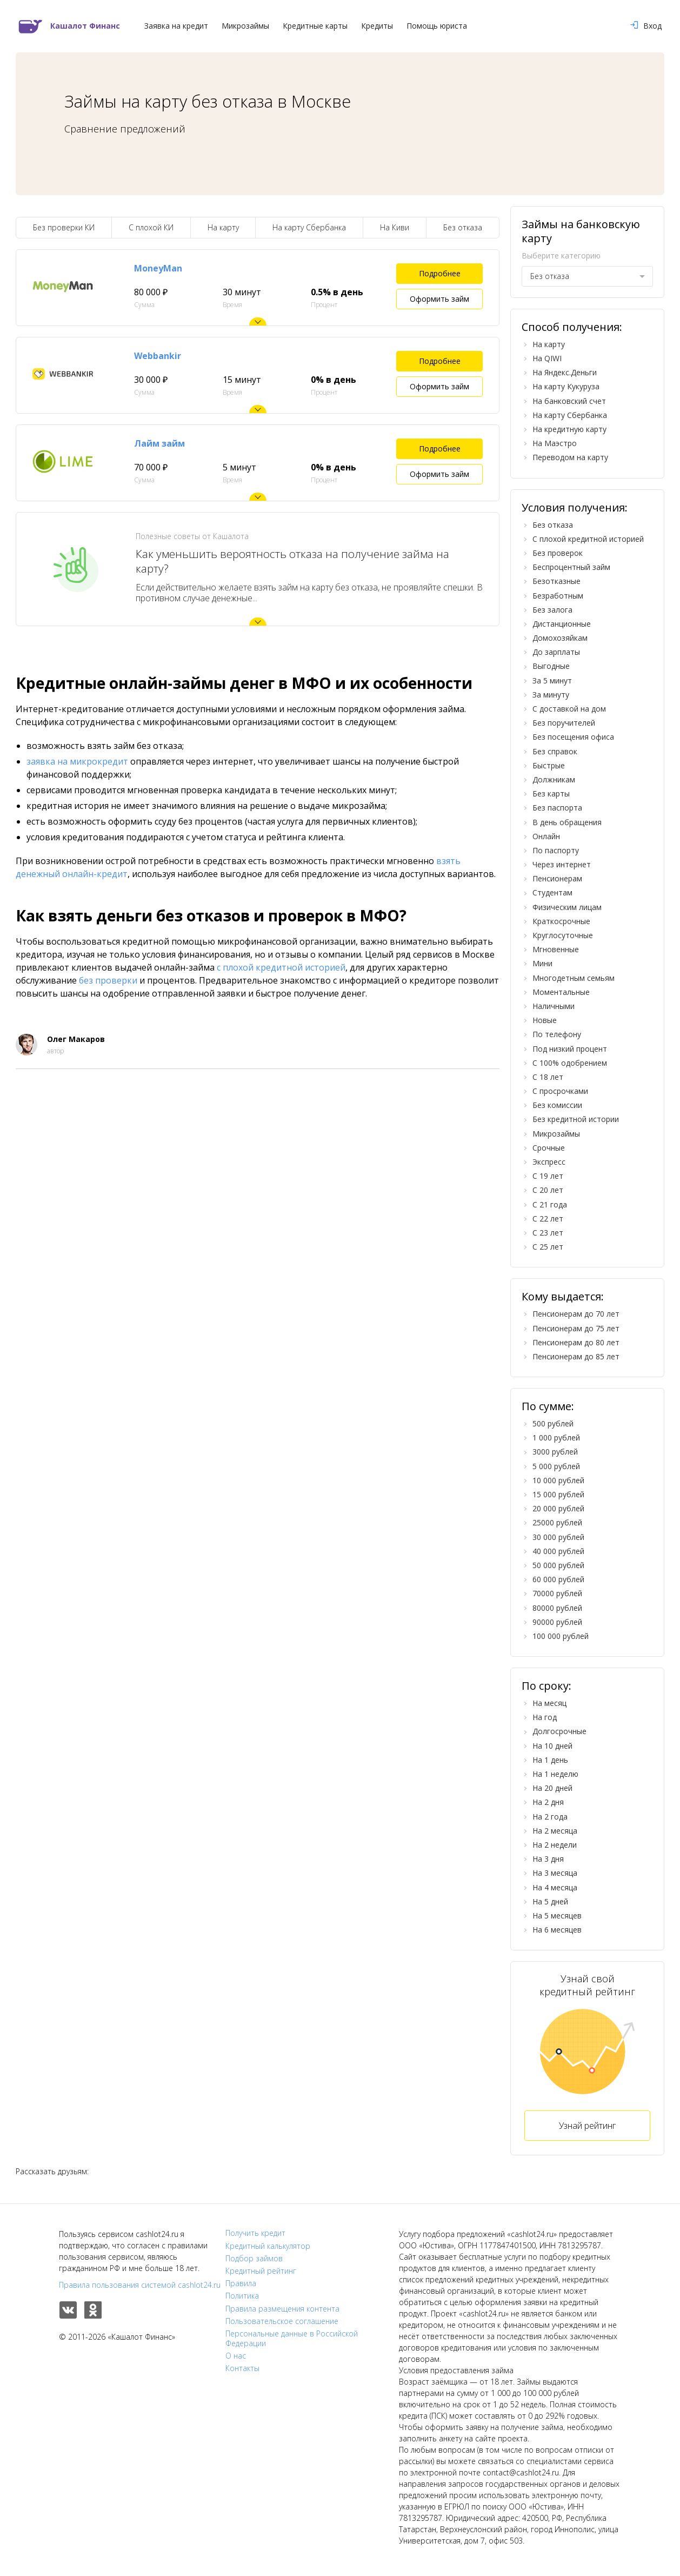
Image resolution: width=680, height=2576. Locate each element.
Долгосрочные (559, 1731)
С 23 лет (547, 1232)
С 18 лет (547, 1077)
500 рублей (553, 1423)
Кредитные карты (315, 26)
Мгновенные (555, 949)
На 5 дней (550, 1901)
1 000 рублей (556, 1437)
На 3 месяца (554, 1873)
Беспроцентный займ (571, 567)
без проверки (108, 980)
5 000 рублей (556, 1466)
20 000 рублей (558, 1508)
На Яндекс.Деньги (564, 372)
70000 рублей (557, 1593)
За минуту (550, 694)
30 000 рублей (558, 1537)
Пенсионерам (557, 878)
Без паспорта (557, 807)
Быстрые (548, 765)
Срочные (548, 1148)
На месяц (549, 1703)
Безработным (557, 595)
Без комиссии (557, 1105)
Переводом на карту (570, 457)
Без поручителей (563, 723)
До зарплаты (556, 652)
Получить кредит (255, 2233)
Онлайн (546, 836)
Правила (240, 2283)
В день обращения (567, 822)
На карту (223, 227)
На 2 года (550, 1816)
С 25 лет (547, 1246)
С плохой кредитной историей (588, 539)
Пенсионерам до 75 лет (575, 1328)
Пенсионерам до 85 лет (575, 1356)
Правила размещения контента (282, 2309)
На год (544, 1717)
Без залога (552, 610)
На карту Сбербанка (309, 227)
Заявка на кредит (176, 26)
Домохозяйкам (560, 638)
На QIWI (547, 358)
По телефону (556, 1034)
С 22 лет (547, 1218)
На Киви (394, 227)
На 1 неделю (555, 1774)
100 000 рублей (560, 1636)
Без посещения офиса (573, 737)
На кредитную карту (569, 429)
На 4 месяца (554, 1887)
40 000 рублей (558, 1551)
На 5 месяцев (557, 1915)
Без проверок (557, 553)
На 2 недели (554, 1845)
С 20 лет (547, 1190)
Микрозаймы (245, 26)
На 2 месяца (554, 1830)
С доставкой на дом (569, 708)
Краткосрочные (561, 921)
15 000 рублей (558, 1494)
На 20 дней (552, 1788)
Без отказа (462, 227)
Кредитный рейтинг (260, 2271)
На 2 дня (548, 1802)
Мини (542, 963)
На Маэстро (554, 443)
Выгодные (551, 666)
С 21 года (549, 1204)
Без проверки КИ (64, 227)
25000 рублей (557, 1522)
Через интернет (561, 864)
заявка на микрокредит (77, 761)
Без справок (554, 751)
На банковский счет (569, 401)
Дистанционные (561, 624)
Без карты (551, 793)
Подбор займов (254, 2258)
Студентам (552, 892)
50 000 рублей (558, 1565)
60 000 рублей (558, 1579)
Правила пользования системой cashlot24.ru (140, 2285)
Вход (646, 26)
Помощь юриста (436, 26)
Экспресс (548, 1162)
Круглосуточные (562, 935)
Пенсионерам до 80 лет (575, 1342)
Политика (242, 2296)
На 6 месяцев (557, 1929)
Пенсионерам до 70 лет (575, 1314)
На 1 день (550, 1760)
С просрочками (560, 1091)
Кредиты (377, 26)
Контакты (242, 2368)
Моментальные (561, 992)
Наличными (553, 1006)
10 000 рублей (558, 1480)
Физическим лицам (567, 907)
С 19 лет (547, 1176)
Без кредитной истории (575, 1119)
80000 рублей (557, 1608)
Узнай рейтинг (587, 2126)
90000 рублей (557, 1622)
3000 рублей (555, 1451)
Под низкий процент (569, 1049)
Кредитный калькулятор (267, 2246)
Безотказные (556, 581)
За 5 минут (552, 680)
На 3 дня (548, 1859)
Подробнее (440, 273)
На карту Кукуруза (565, 386)
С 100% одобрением (569, 1063)
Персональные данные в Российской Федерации (291, 2338)
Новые (544, 1020)
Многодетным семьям (573, 978)
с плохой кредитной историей (281, 967)
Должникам (553, 779)
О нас (235, 2356)
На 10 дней (552, 1746)
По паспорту (555, 850)
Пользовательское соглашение (281, 2321)
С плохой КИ (151, 227)
